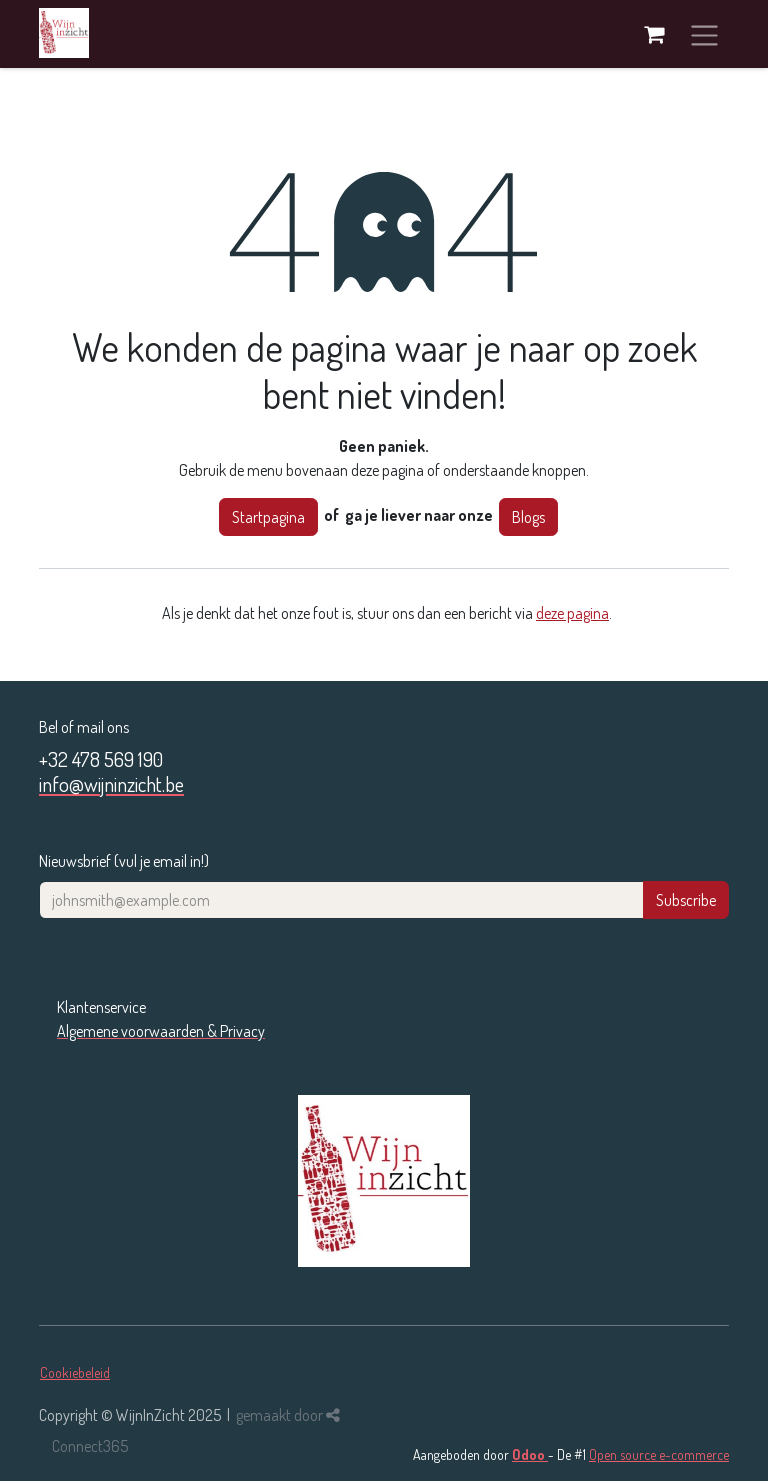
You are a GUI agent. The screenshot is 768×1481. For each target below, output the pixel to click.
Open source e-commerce (659, 1454)
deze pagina (572, 613)
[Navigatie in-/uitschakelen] (704, 34)
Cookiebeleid (75, 1372)
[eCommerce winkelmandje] (654, 34)
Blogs (528, 517)
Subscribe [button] (686, 900)
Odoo (530, 1454)
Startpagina (268, 517)
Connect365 (90, 1446)
